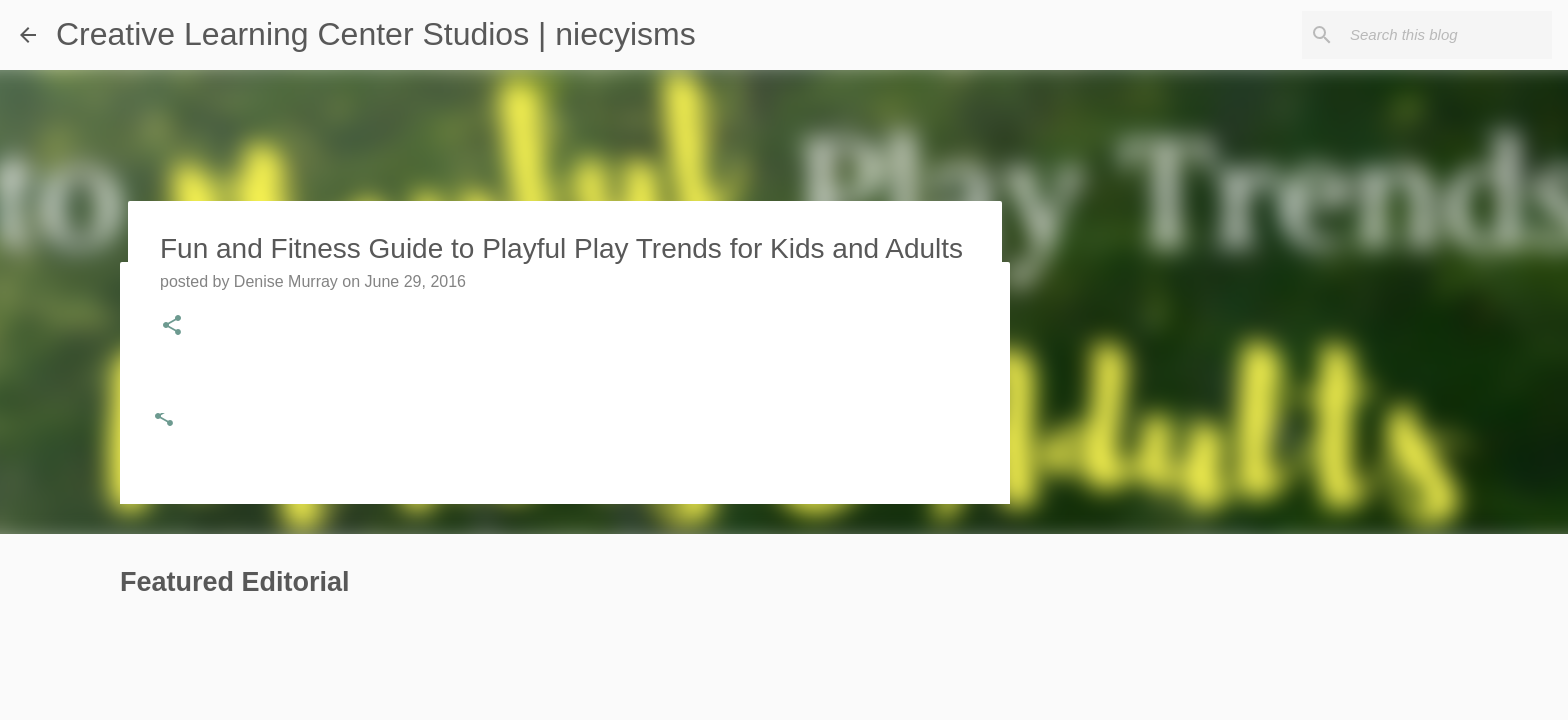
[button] (164, 418)
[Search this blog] (1447, 35)
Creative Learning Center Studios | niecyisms (376, 34)
